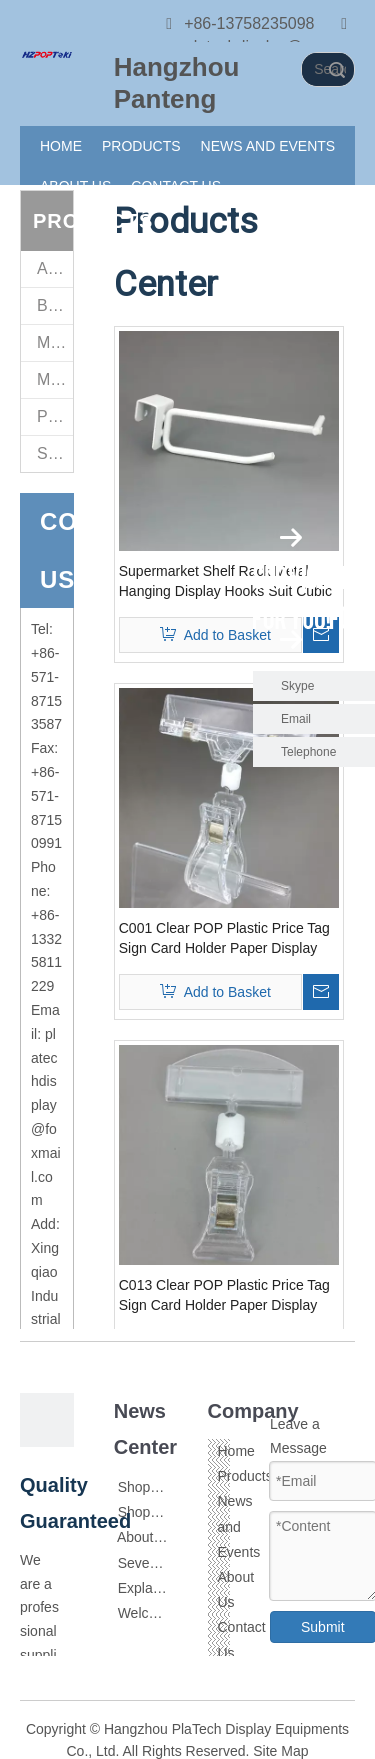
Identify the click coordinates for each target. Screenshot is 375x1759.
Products (245, 1476)
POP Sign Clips (55, 416)
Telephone (323, 752)
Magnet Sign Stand (55, 342)
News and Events (239, 1526)
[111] (47, 54)
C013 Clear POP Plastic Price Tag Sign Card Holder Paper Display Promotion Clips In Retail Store (224, 1296)
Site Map (280, 1751)
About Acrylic (157, 1537)
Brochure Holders (55, 305)
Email (296, 719)
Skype (297, 686)
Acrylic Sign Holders (55, 268)
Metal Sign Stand (55, 379)
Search (337, 69)
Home (236, 1451)
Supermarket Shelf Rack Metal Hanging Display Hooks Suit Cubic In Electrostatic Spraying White (225, 582)
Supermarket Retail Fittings (55, 453)
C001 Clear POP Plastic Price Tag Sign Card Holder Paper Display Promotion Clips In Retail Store (224, 939)
